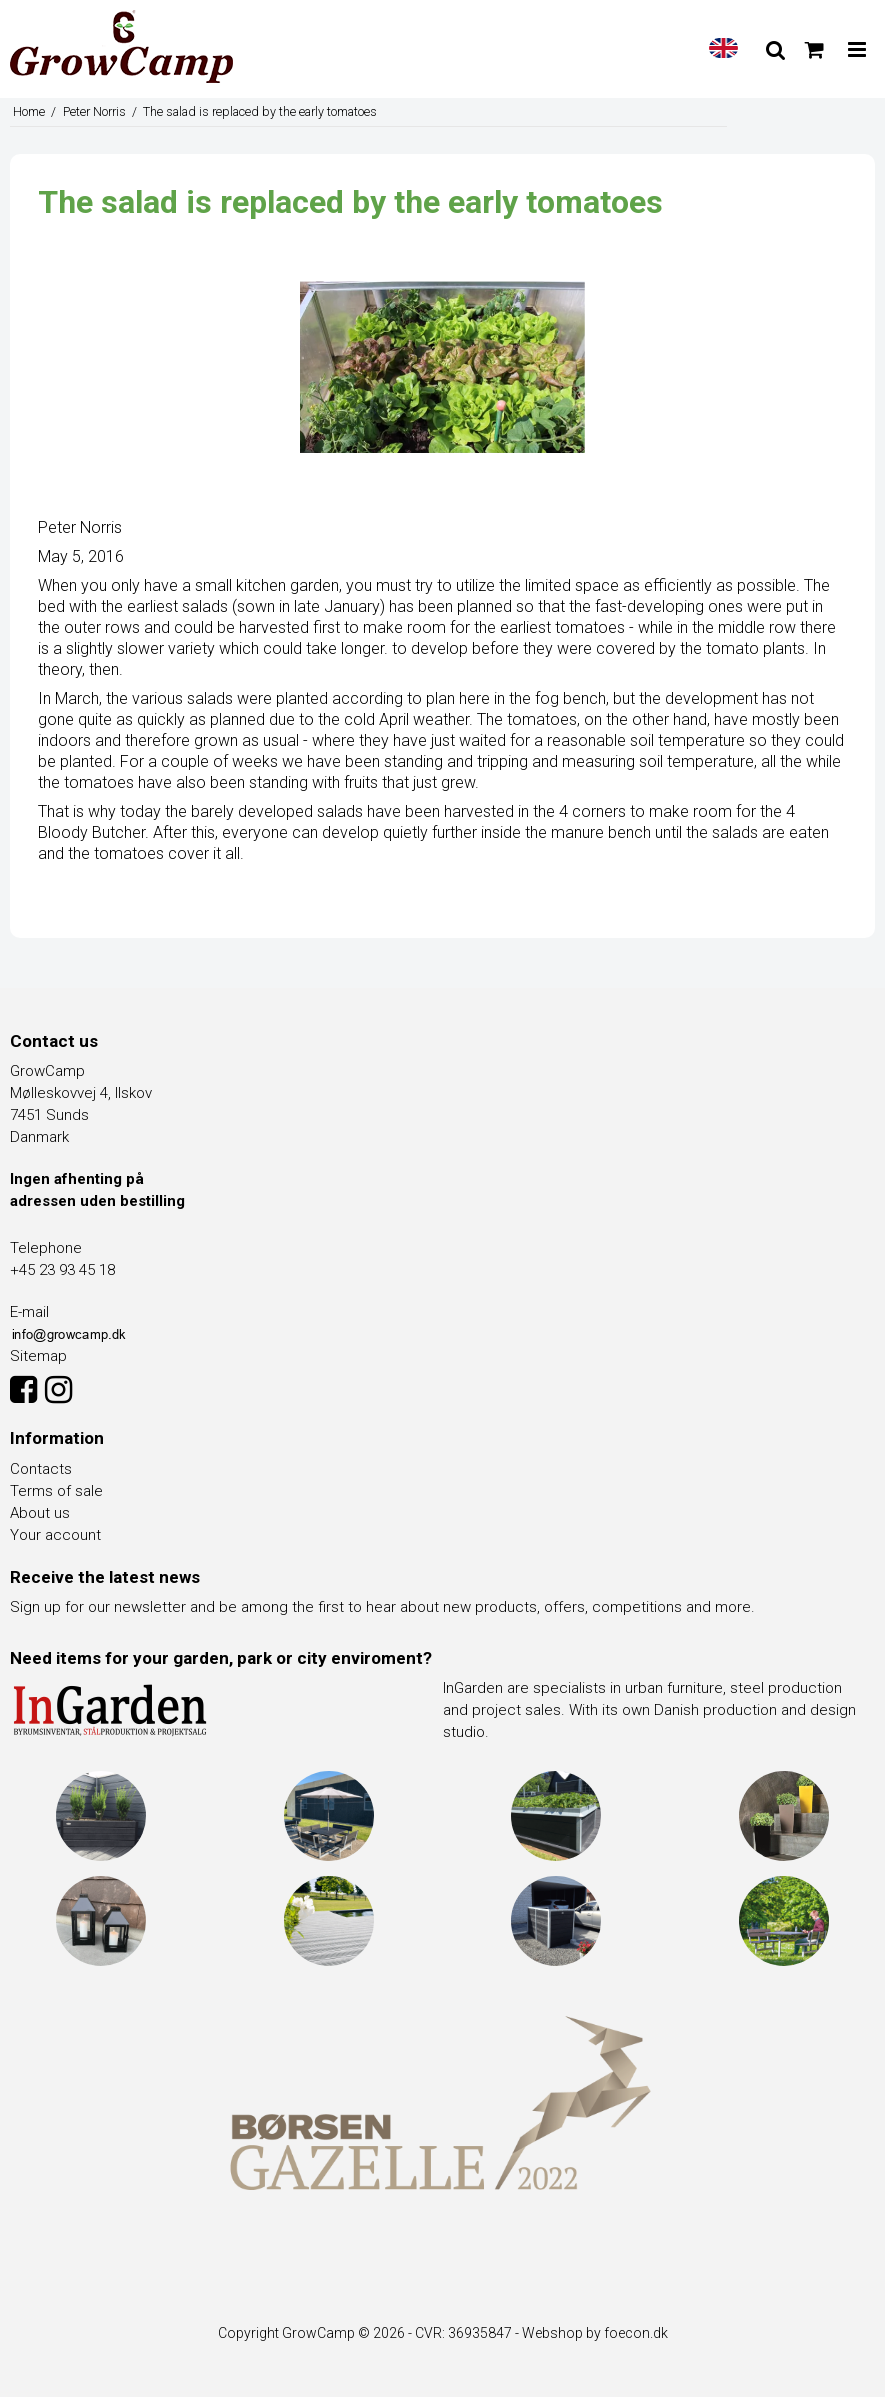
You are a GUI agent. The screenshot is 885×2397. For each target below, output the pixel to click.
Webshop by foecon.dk (595, 2333)
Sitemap (38, 1356)
